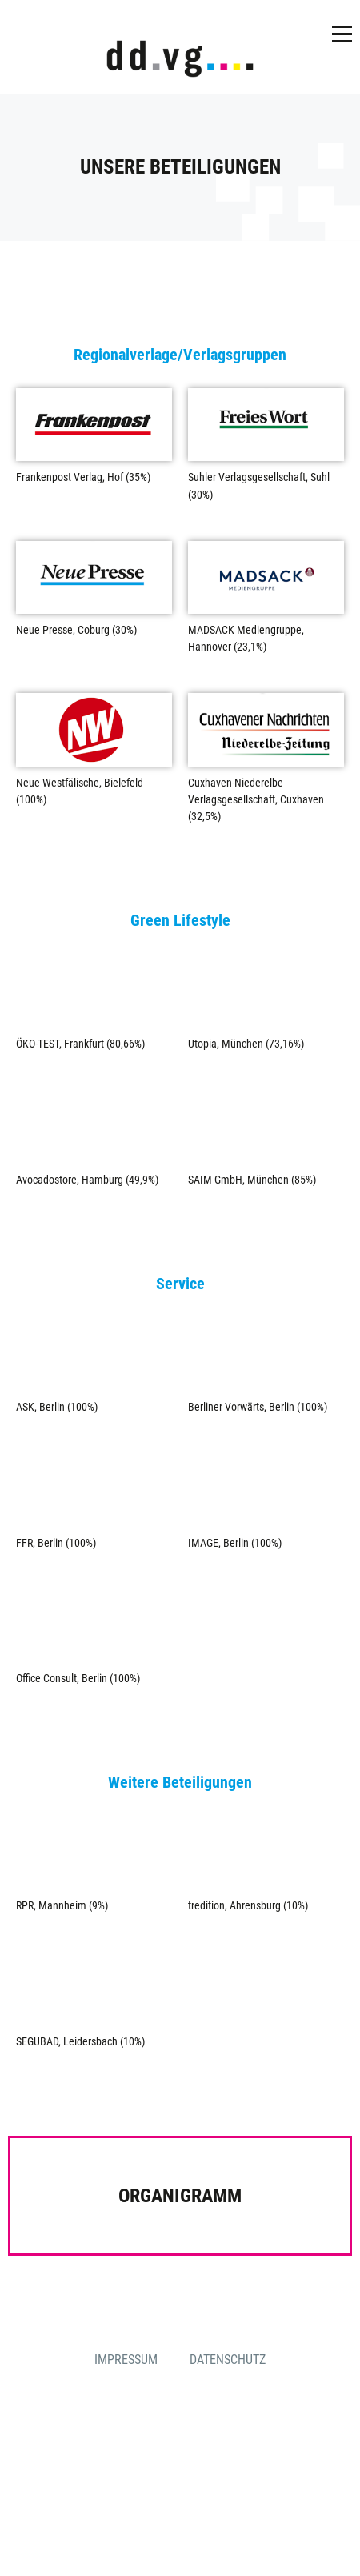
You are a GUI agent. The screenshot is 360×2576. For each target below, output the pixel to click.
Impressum (126, 2359)
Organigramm (180, 2196)
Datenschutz (228, 2359)
